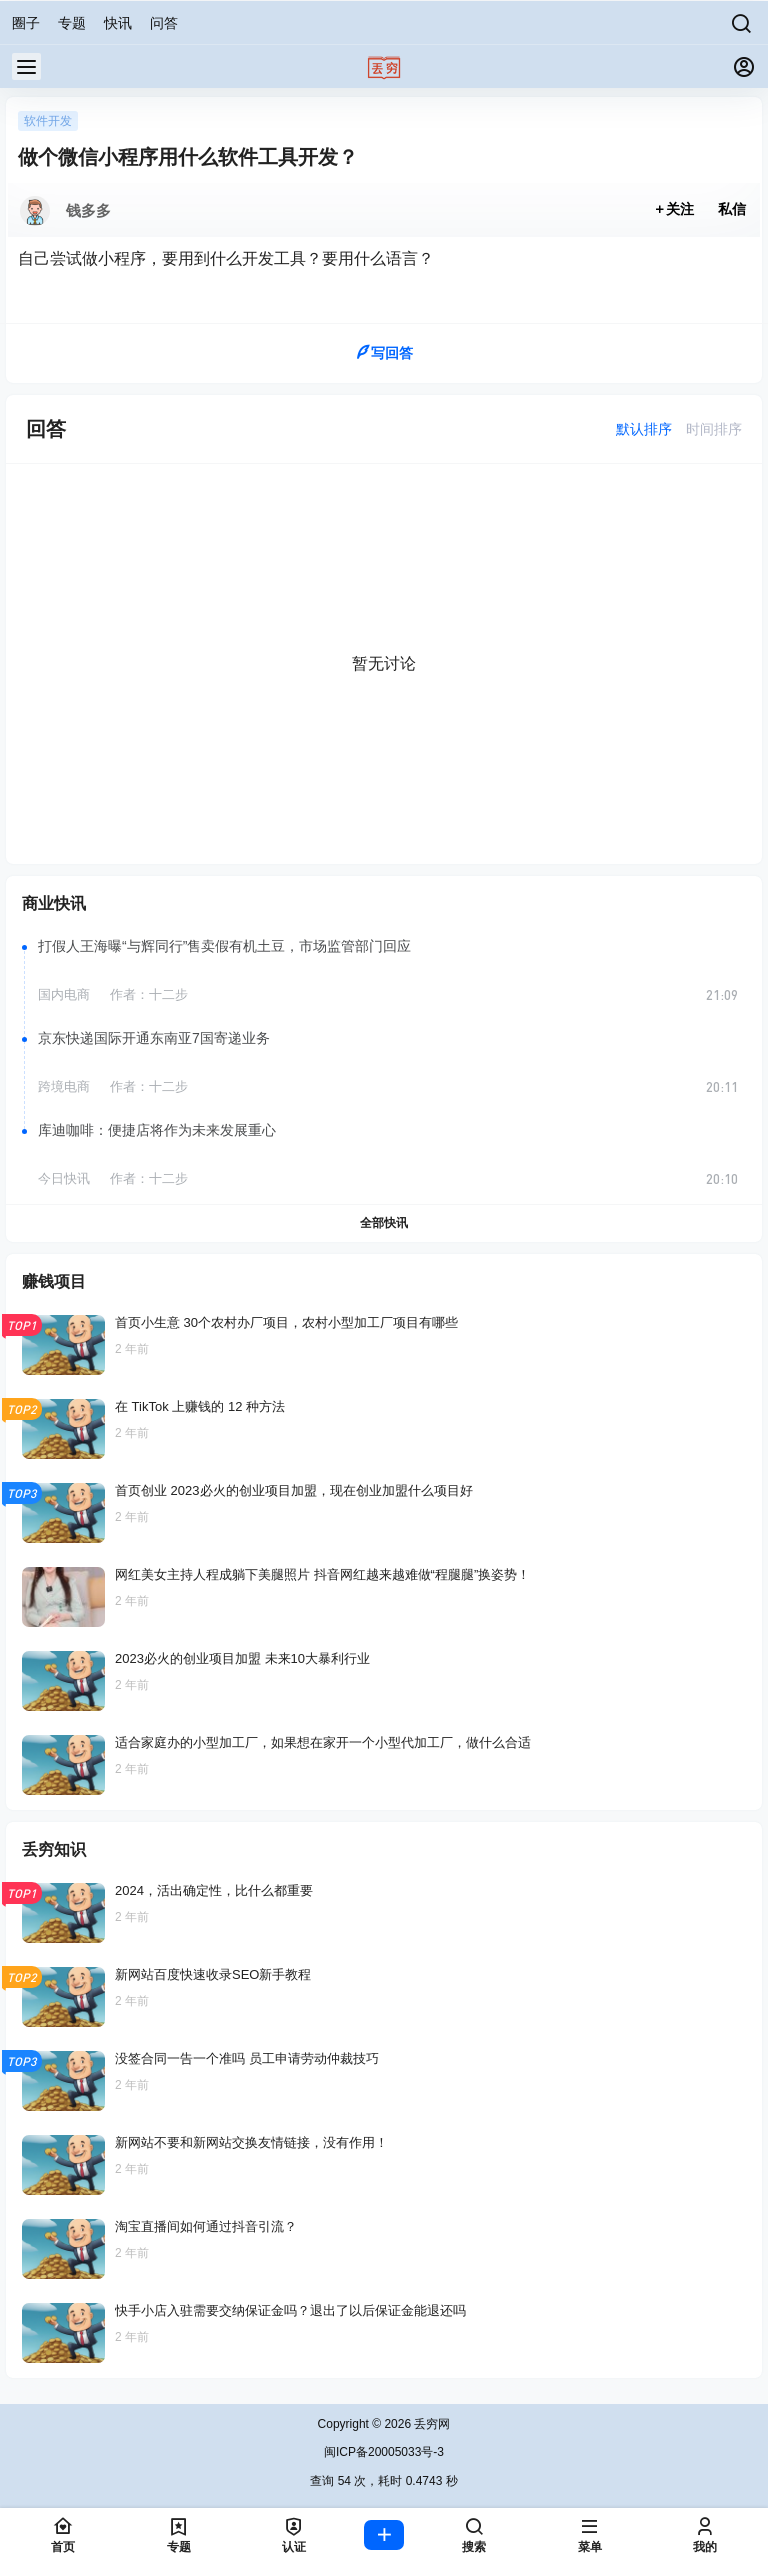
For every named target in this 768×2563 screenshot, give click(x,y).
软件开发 (48, 121)
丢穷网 (430, 2424)
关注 (674, 209)
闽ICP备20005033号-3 (384, 2452)
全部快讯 (384, 1223)
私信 (732, 209)
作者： (149, 994)
